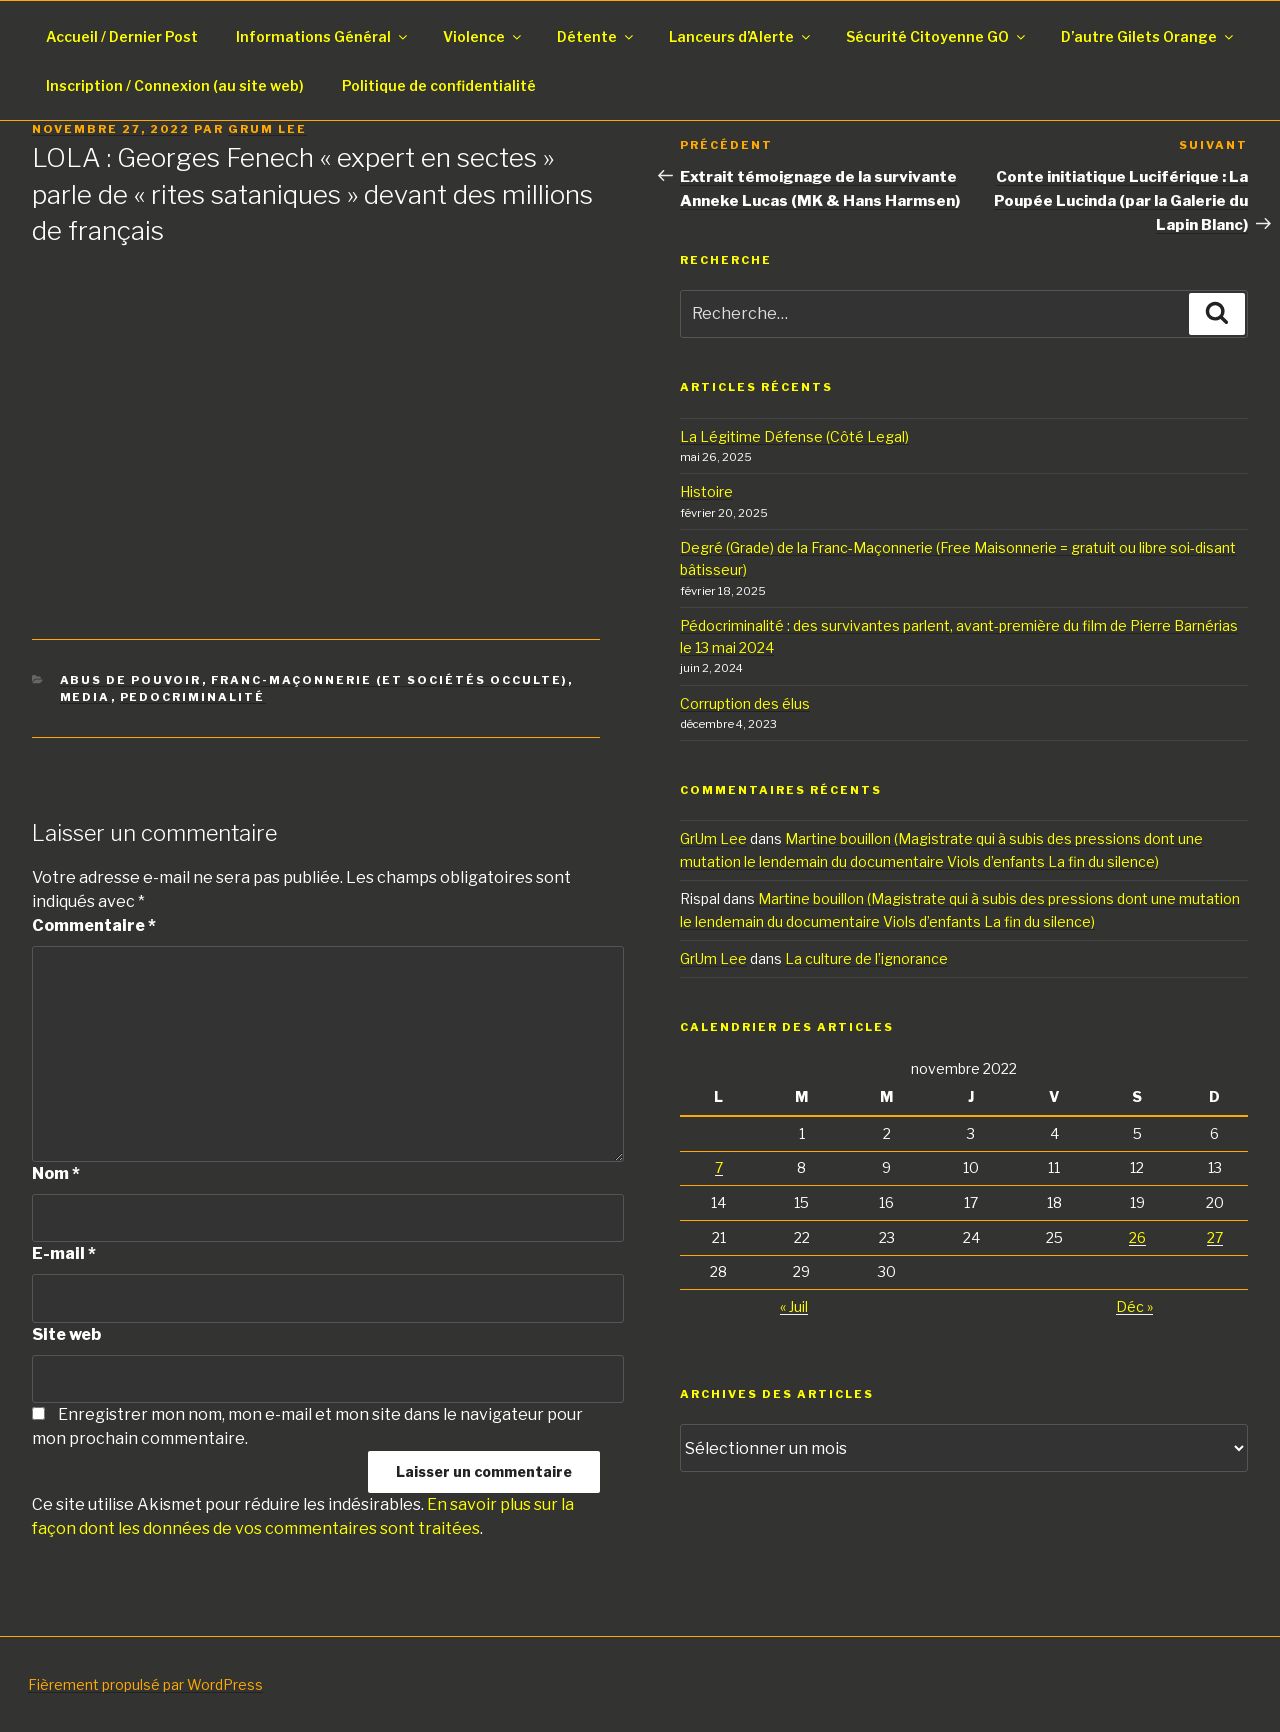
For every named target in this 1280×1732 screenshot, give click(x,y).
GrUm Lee (267, 129)
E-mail (64, 1253)
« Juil (794, 1306)
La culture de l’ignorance (866, 958)
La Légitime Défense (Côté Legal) (794, 436)
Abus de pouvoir (131, 680)
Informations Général (323, 36)
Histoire (706, 491)
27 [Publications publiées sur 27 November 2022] (1215, 1237)
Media (85, 697)
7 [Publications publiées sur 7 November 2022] (719, 1167)
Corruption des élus (745, 703)
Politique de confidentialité (439, 85)
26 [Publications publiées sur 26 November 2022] (1137, 1237)
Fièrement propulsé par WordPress (145, 1684)
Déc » (1134, 1306)
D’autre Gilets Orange (1148, 36)
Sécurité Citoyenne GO (937, 36)
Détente (596, 36)
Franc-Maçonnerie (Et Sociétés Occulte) (389, 680)
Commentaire (94, 925)
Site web (66, 1334)
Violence (483, 36)
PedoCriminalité (193, 697)
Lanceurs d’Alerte (741, 36)
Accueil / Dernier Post (122, 36)
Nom (56, 1173)
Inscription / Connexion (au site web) (175, 85)
